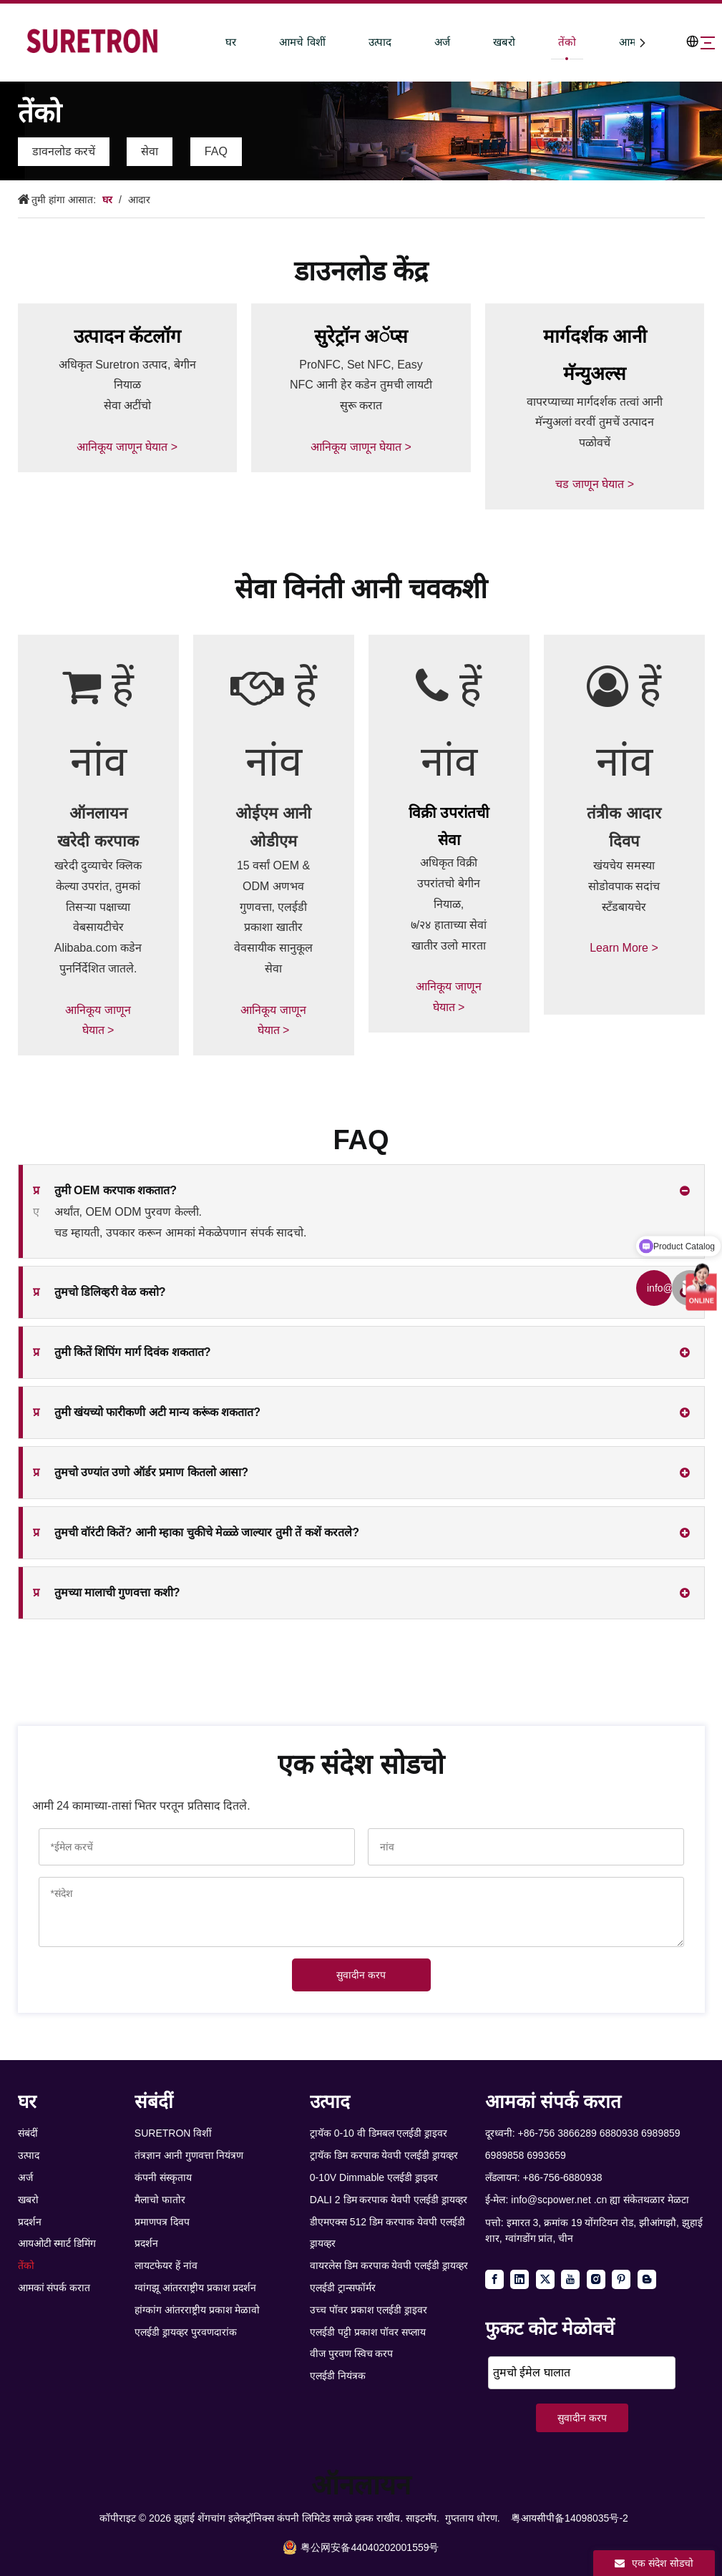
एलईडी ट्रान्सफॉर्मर (343, 2287)
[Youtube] (570, 2278)
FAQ (216, 151)
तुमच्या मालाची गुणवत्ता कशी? (106, 1592)
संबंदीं (28, 2133)
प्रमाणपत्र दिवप (162, 2222)
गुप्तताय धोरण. (472, 2518)
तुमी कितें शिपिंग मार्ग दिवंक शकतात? (122, 1352)
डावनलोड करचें (63, 151)
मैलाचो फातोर (160, 2199)
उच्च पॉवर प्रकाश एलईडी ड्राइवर (369, 2310)
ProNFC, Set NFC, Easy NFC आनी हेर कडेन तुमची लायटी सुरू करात (361, 385)
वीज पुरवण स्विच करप (352, 2353)
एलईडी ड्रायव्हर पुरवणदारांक (186, 2332)
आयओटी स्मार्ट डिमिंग (57, 2243)
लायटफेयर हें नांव (166, 2265)
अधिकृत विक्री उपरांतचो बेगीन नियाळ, (448, 883)
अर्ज (413, 42)
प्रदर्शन (30, 2222)
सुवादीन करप (361, 1975)
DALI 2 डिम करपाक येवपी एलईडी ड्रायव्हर (388, 2199)
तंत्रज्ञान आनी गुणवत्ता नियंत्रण (189, 2155)
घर (202, 42)
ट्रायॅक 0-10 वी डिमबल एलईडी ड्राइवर (378, 2133)
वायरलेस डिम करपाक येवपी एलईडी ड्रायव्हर (389, 2265)
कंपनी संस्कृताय (163, 2177)
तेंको (538, 42)
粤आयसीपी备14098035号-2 (569, 2518)
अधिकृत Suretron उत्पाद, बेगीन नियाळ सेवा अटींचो (127, 385)
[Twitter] (545, 2278)
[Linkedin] (519, 2278)
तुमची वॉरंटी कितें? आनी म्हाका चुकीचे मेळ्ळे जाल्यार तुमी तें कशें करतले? (196, 1532)
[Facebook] (494, 2278)
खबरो (475, 42)
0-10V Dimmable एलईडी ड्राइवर (374, 2177)
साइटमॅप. (422, 2518)
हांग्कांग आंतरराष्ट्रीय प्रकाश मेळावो (197, 2310)
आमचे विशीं (274, 42)
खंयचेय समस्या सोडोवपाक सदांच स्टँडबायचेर (624, 906)
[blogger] (647, 2278)
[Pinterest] (621, 2278)
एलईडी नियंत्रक (338, 2375)
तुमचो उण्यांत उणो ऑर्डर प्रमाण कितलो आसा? (140, 1472)
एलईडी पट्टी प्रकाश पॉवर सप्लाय (368, 2332)
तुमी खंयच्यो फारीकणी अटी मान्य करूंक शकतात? (146, 1412)
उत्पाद (351, 42)
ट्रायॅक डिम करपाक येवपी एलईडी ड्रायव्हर (384, 2155)
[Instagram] (596, 2278)
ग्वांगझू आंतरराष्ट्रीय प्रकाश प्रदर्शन (196, 2287)
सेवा (149, 151)
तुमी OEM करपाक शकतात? (105, 1190)
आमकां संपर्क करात (54, 2287)
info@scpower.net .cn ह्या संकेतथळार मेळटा (600, 2199)
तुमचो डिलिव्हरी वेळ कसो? (99, 1292)
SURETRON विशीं (173, 2133)
